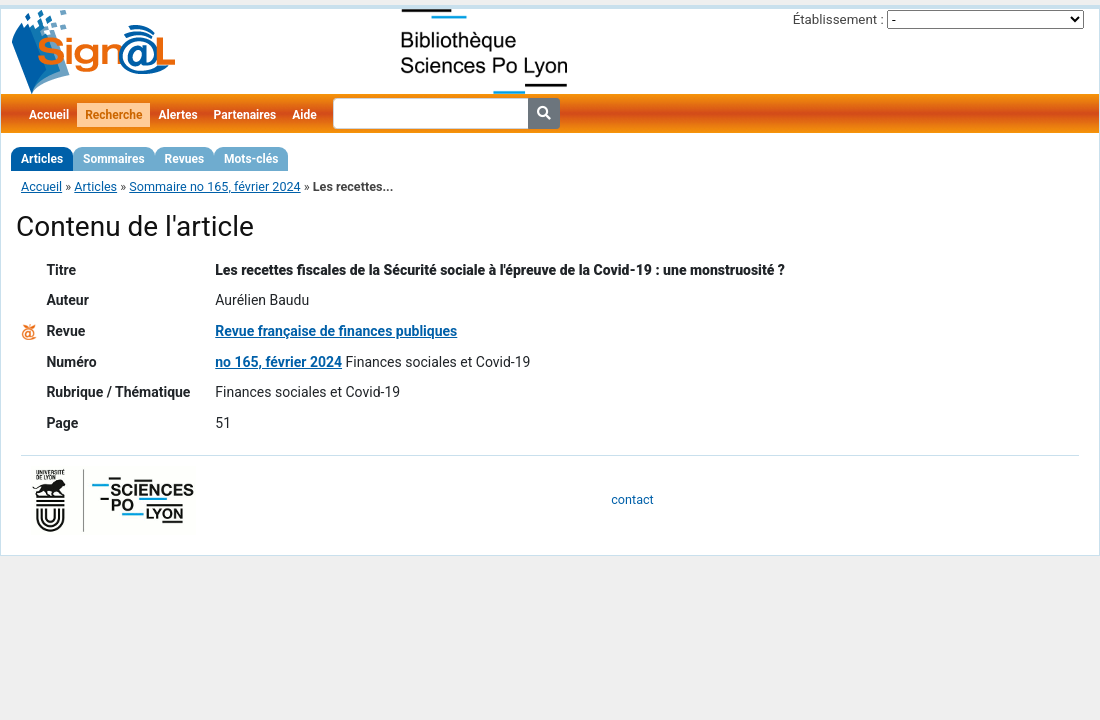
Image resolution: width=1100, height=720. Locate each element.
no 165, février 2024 (278, 362)
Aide (304, 115)
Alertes (177, 115)
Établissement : (838, 19)
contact (632, 499)
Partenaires (245, 115)
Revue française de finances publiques (336, 331)
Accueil (49, 115)
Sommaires (113, 159)
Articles (42, 159)
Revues (185, 159)
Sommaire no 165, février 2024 (214, 186)
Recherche (113, 115)
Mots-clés (251, 159)
